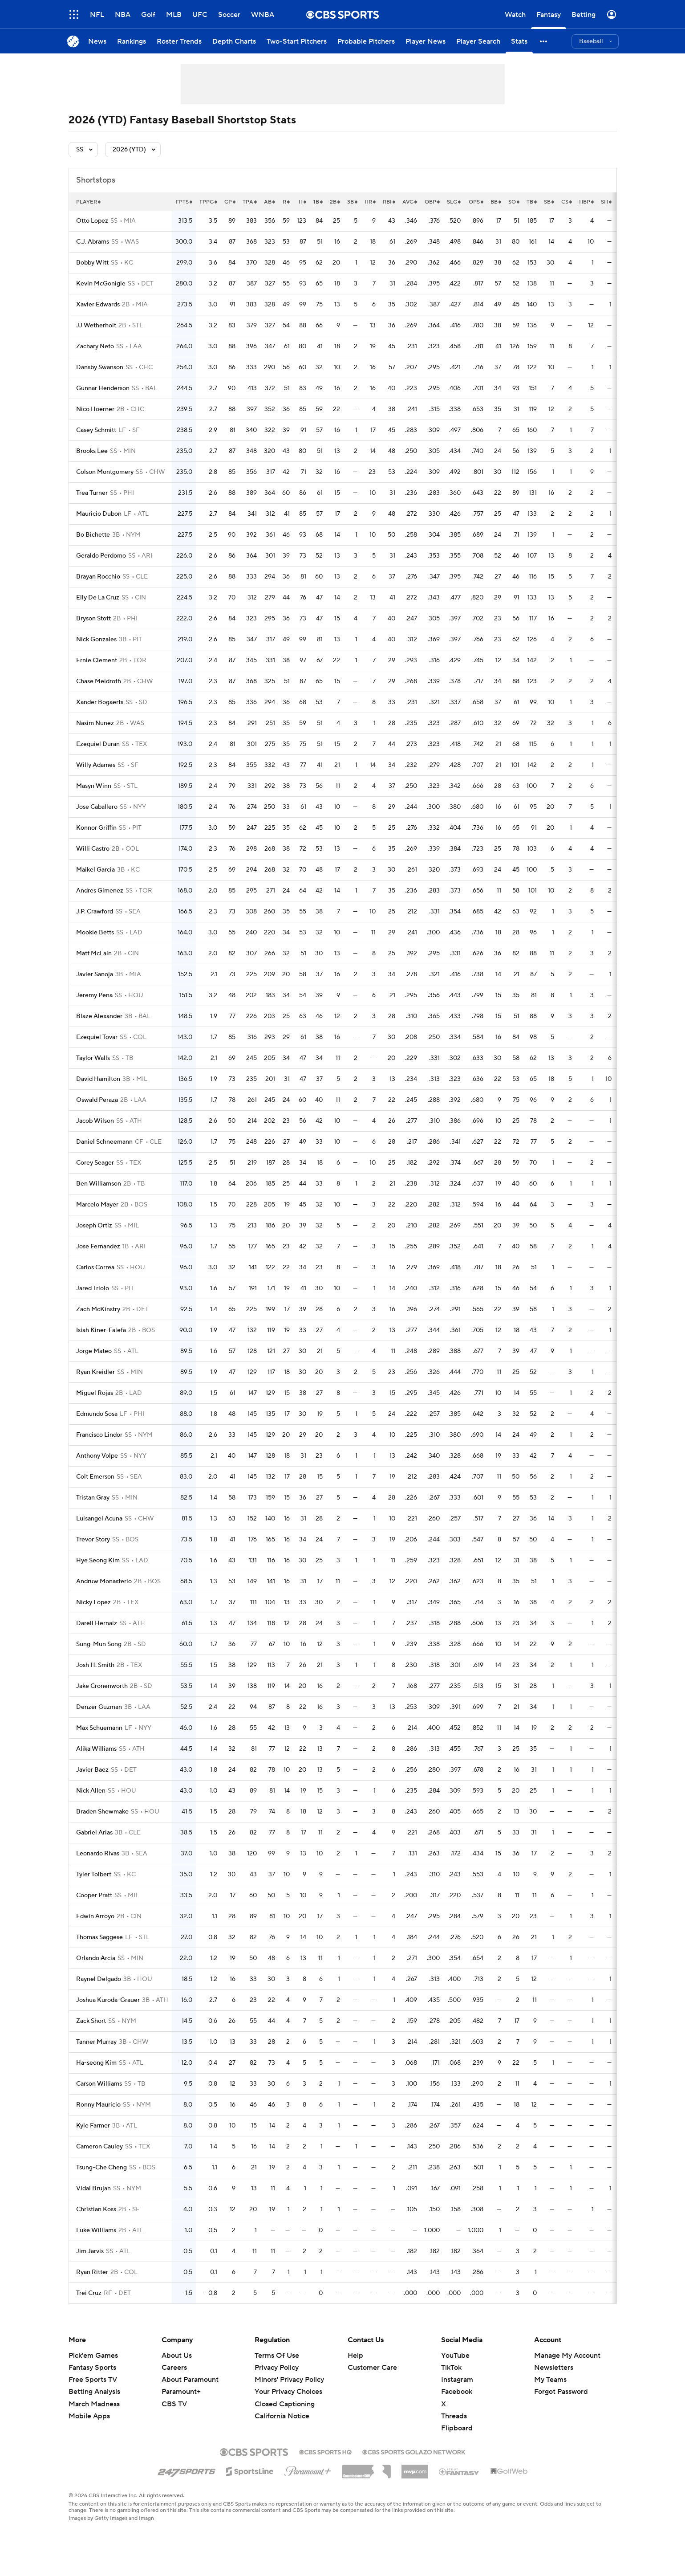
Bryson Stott (93, 619)
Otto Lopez (92, 221)
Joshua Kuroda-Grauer (108, 2000)
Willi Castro (92, 849)
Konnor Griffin (96, 828)
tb (532, 202)
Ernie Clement (96, 660)
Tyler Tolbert (93, 1875)
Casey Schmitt (96, 430)
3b (352, 202)
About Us (177, 2355)
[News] (97, 41)
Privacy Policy (277, 2367)
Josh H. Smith (95, 1665)
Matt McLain (94, 954)
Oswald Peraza (97, 1100)
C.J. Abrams (92, 242)
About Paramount (190, 2379)
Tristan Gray (92, 1498)
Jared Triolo (92, 1288)
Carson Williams (99, 2084)
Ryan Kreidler (95, 1372)
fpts (184, 202)
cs (566, 202)
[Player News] (425, 41)
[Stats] (519, 41)
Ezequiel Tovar (97, 1037)
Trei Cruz (88, 2293)
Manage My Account (567, 2355)
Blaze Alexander (99, 1016)
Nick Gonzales (96, 640)
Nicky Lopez (93, 1602)
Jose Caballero (97, 807)
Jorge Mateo (94, 1351)
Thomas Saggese (99, 1937)
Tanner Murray (96, 2042)
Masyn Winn (93, 786)
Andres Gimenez (99, 891)
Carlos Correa (95, 1268)
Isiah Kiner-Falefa (101, 1330)
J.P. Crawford (94, 912)
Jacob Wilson (95, 1121)
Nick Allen (90, 1791)
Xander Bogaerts (99, 702)
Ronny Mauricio (98, 2105)
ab (269, 202)
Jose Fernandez (98, 1247)
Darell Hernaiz (96, 1623)
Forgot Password (561, 2391)
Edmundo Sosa (97, 1414)
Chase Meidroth (98, 681)
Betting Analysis (94, 2391)
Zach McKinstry (98, 1309)
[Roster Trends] (179, 41)
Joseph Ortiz (94, 1226)
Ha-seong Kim (96, 2063)
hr (370, 202)
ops (476, 202)
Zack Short (91, 2021)
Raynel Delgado (98, 1979)
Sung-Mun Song (99, 1644)
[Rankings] (131, 41)
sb (549, 202)
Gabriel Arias (94, 1833)
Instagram (457, 2379)
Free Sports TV (93, 2379)
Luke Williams (96, 2230)
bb (495, 202)
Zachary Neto (95, 346)
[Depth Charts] (234, 41)
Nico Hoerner (95, 409)
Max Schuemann (99, 1728)
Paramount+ (181, 2391)
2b (335, 202)
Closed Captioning (285, 2404)
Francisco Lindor (99, 1435)
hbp (586, 202)
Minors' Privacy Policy (289, 2379)
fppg (208, 202)
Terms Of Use (277, 2355)
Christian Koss (96, 2209)
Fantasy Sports (92, 2367)
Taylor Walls (93, 1058)
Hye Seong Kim (98, 1561)
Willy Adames (95, 765)
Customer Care (372, 2367)
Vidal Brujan (93, 2189)
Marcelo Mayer (97, 1205)
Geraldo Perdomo (101, 556)
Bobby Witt (92, 263)
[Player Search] (478, 41)
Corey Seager (95, 1163)
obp (432, 202)
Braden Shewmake (102, 1812)
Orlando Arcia (95, 1958)
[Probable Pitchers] (366, 41)
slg (454, 202)
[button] (544, 41)
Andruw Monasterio (104, 1581)
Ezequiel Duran (98, 744)
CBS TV (174, 2404)
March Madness (94, 2404)
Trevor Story (93, 1540)
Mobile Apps (89, 2416)
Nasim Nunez (95, 723)
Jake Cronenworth (102, 1686)
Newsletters (553, 2367)
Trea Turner (92, 493)
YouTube (455, 2355)
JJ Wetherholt (96, 326)
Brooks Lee (92, 451)
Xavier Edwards (98, 305)
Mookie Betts (95, 933)
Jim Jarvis (90, 2251)
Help (355, 2355)
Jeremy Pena (94, 995)
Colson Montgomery (105, 472)
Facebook (456, 2391)
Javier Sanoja (94, 974)
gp (229, 202)
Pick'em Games (93, 2355)
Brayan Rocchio (98, 577)
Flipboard (457, 2428)
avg (409, 202)
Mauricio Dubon (99, 514)
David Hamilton (98, 1079)
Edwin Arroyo (95, 1916)
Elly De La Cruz (97, 598)
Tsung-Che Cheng (101, 2168)
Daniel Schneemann (104, 1142)
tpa (250, 202)
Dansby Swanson (99, 367)
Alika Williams (96, 1749)
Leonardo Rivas (97, 1854)
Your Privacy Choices (288, 2391)
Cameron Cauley (99, 2147)
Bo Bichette (93, 535)
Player (88, 202)
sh (606, 202)
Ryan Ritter (92, 2272)
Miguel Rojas (94, 1393)
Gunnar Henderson (103, 388)
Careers (174, 2367)
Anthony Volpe (97, 1456)
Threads (454, 2416)
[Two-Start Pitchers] (296, 41)
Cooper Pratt (94, 1895)
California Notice (282, 2416)
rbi (389, 202)
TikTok (451, 2367)
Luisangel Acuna (99, 1519)
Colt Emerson (95, 1477)
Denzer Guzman (99, 1707)
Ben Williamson (98, 1184)
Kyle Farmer (93, 2126)
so (513, 202)
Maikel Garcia (95, 870)
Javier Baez (92, 1770)
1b (318, 202)
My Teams (550, 2379)
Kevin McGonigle (101, 284)
